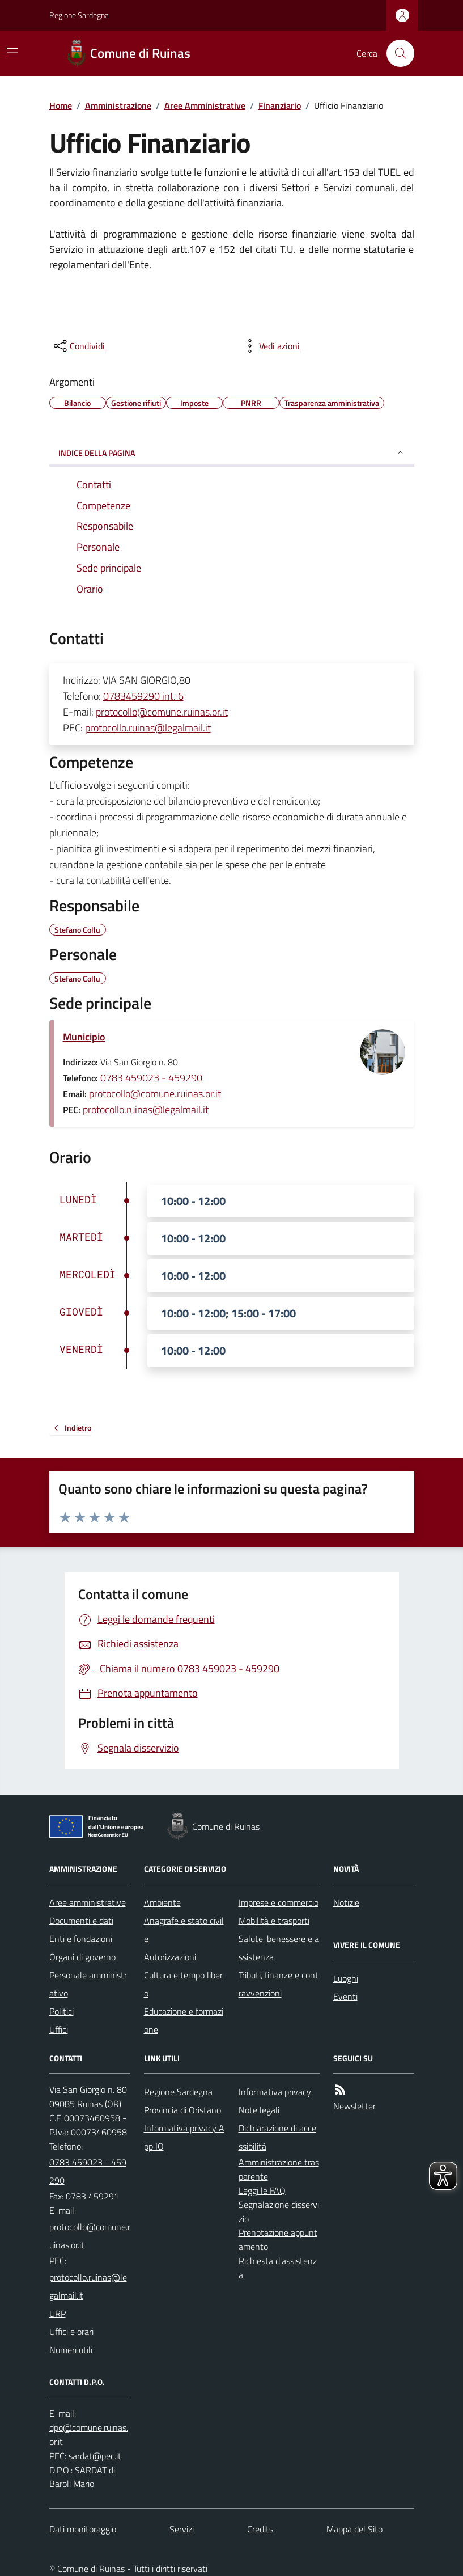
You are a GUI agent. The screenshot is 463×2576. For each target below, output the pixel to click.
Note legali (259, 2110)
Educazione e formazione (183, 2020)
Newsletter (354, 2106)
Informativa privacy (275, 2092)
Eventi (345, 1996)
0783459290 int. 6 (143, 696)
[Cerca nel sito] (395, 53)
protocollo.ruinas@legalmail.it (148, 727)
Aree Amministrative (204, 105)
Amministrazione (118, 105)
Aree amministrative (87, 1902)
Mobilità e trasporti (274, 1920)
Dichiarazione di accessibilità (277, 2137)
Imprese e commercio (278, 1902)
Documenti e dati (81, 1920)
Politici (61, 2011)
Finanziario (279, 105)
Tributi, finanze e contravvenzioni (278, 1984)
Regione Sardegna (79, 15)
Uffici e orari (71, 2331)
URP (57, 2313)
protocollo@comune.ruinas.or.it (162, 712)
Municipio (84, 1036)
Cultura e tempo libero (183, 1984)
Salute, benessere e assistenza (279, 1948)
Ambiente (162, 1902)
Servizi (181, 2529)
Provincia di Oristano (182, 2110)
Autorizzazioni (170, 1957)
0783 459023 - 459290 (151, 1077)
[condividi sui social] (78, 346)
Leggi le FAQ (262, 2190)
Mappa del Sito (354, 2529)
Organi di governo (82, 1957)
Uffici (58, 2029)
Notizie (346, 1902)
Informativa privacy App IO (184, 2137)
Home (60, 105)
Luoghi (345, 1978)
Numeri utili (70, 2350)
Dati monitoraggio (82, 2529)
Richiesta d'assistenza (278, 2268)
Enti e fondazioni (80, 1938)
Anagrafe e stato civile (184, 1929)
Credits (260, 2529)
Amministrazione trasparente (279, 2169)
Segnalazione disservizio (279, 2212)
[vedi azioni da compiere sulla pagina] (270, 346)
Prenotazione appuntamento (278, 2239)
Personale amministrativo (88, 1984)
